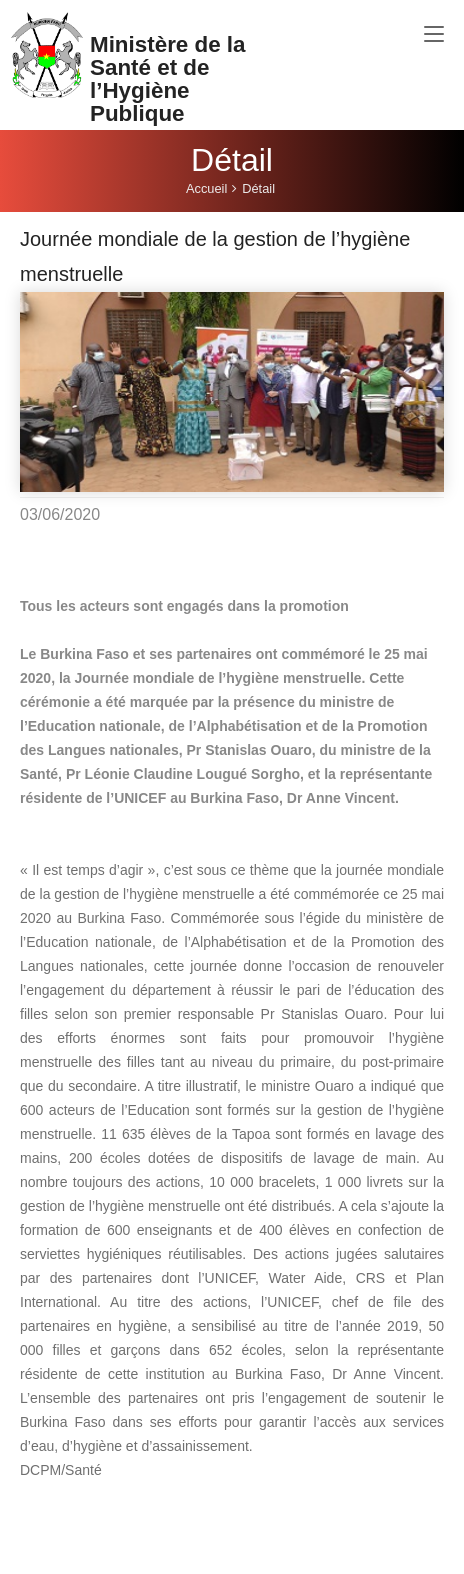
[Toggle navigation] (434, 35)
